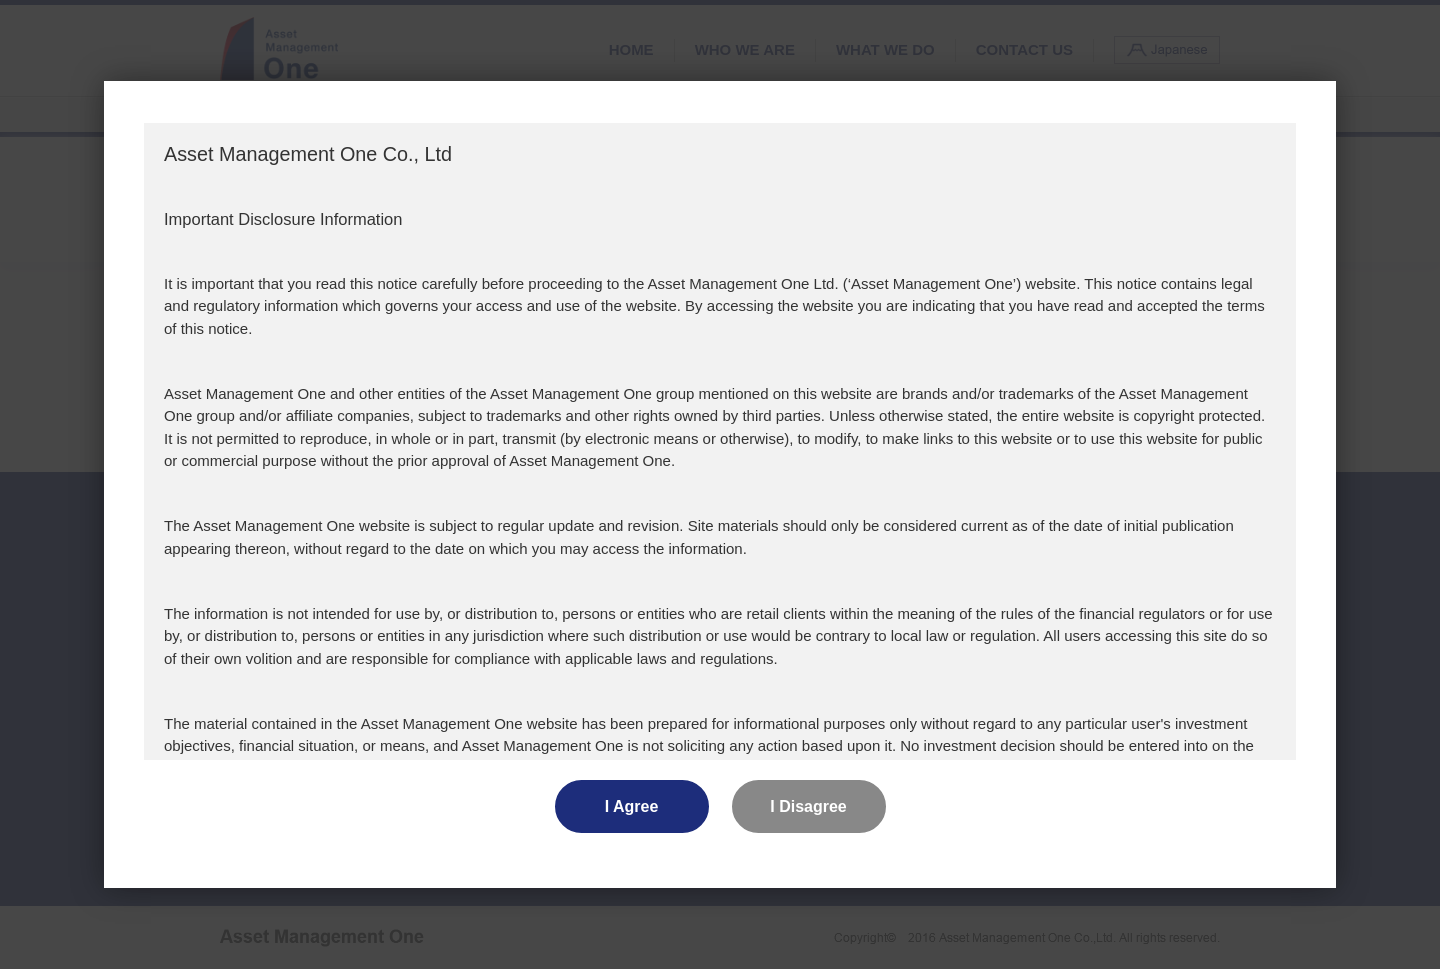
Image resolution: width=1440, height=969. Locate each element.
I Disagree (808, 806)
